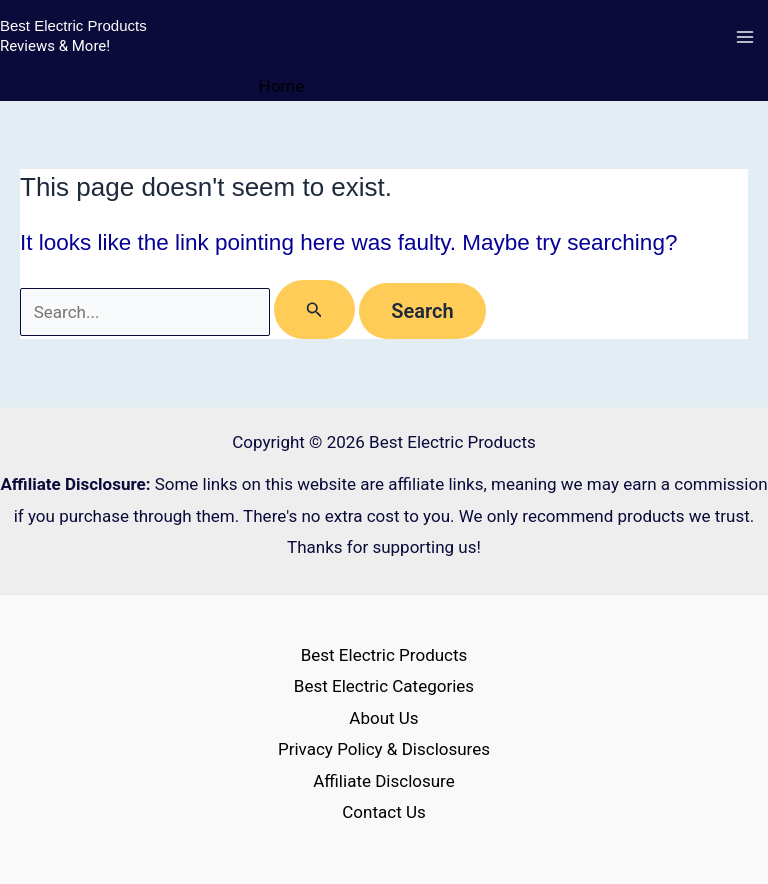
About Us (383, 718)
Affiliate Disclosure (383, 781)
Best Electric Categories (384, 686)
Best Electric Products (73, 25)
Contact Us (383, 812)
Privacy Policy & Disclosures (384, 749)
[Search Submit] (314, 309)
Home (282, 86)
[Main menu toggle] (746, 38)
